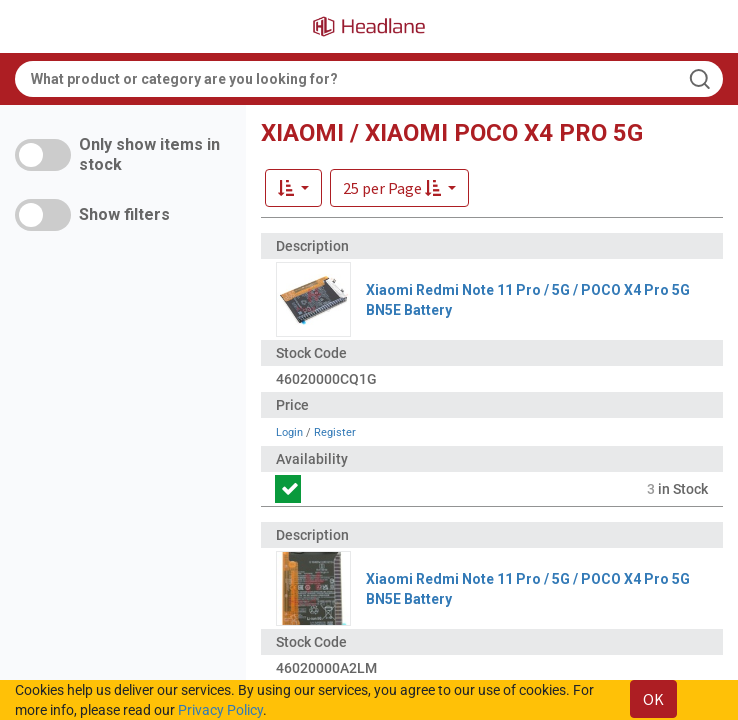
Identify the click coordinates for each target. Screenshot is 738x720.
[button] (399, 188)
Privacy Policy (220, 710)
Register (335, 432)
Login (289, 432)
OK (653, 699)
